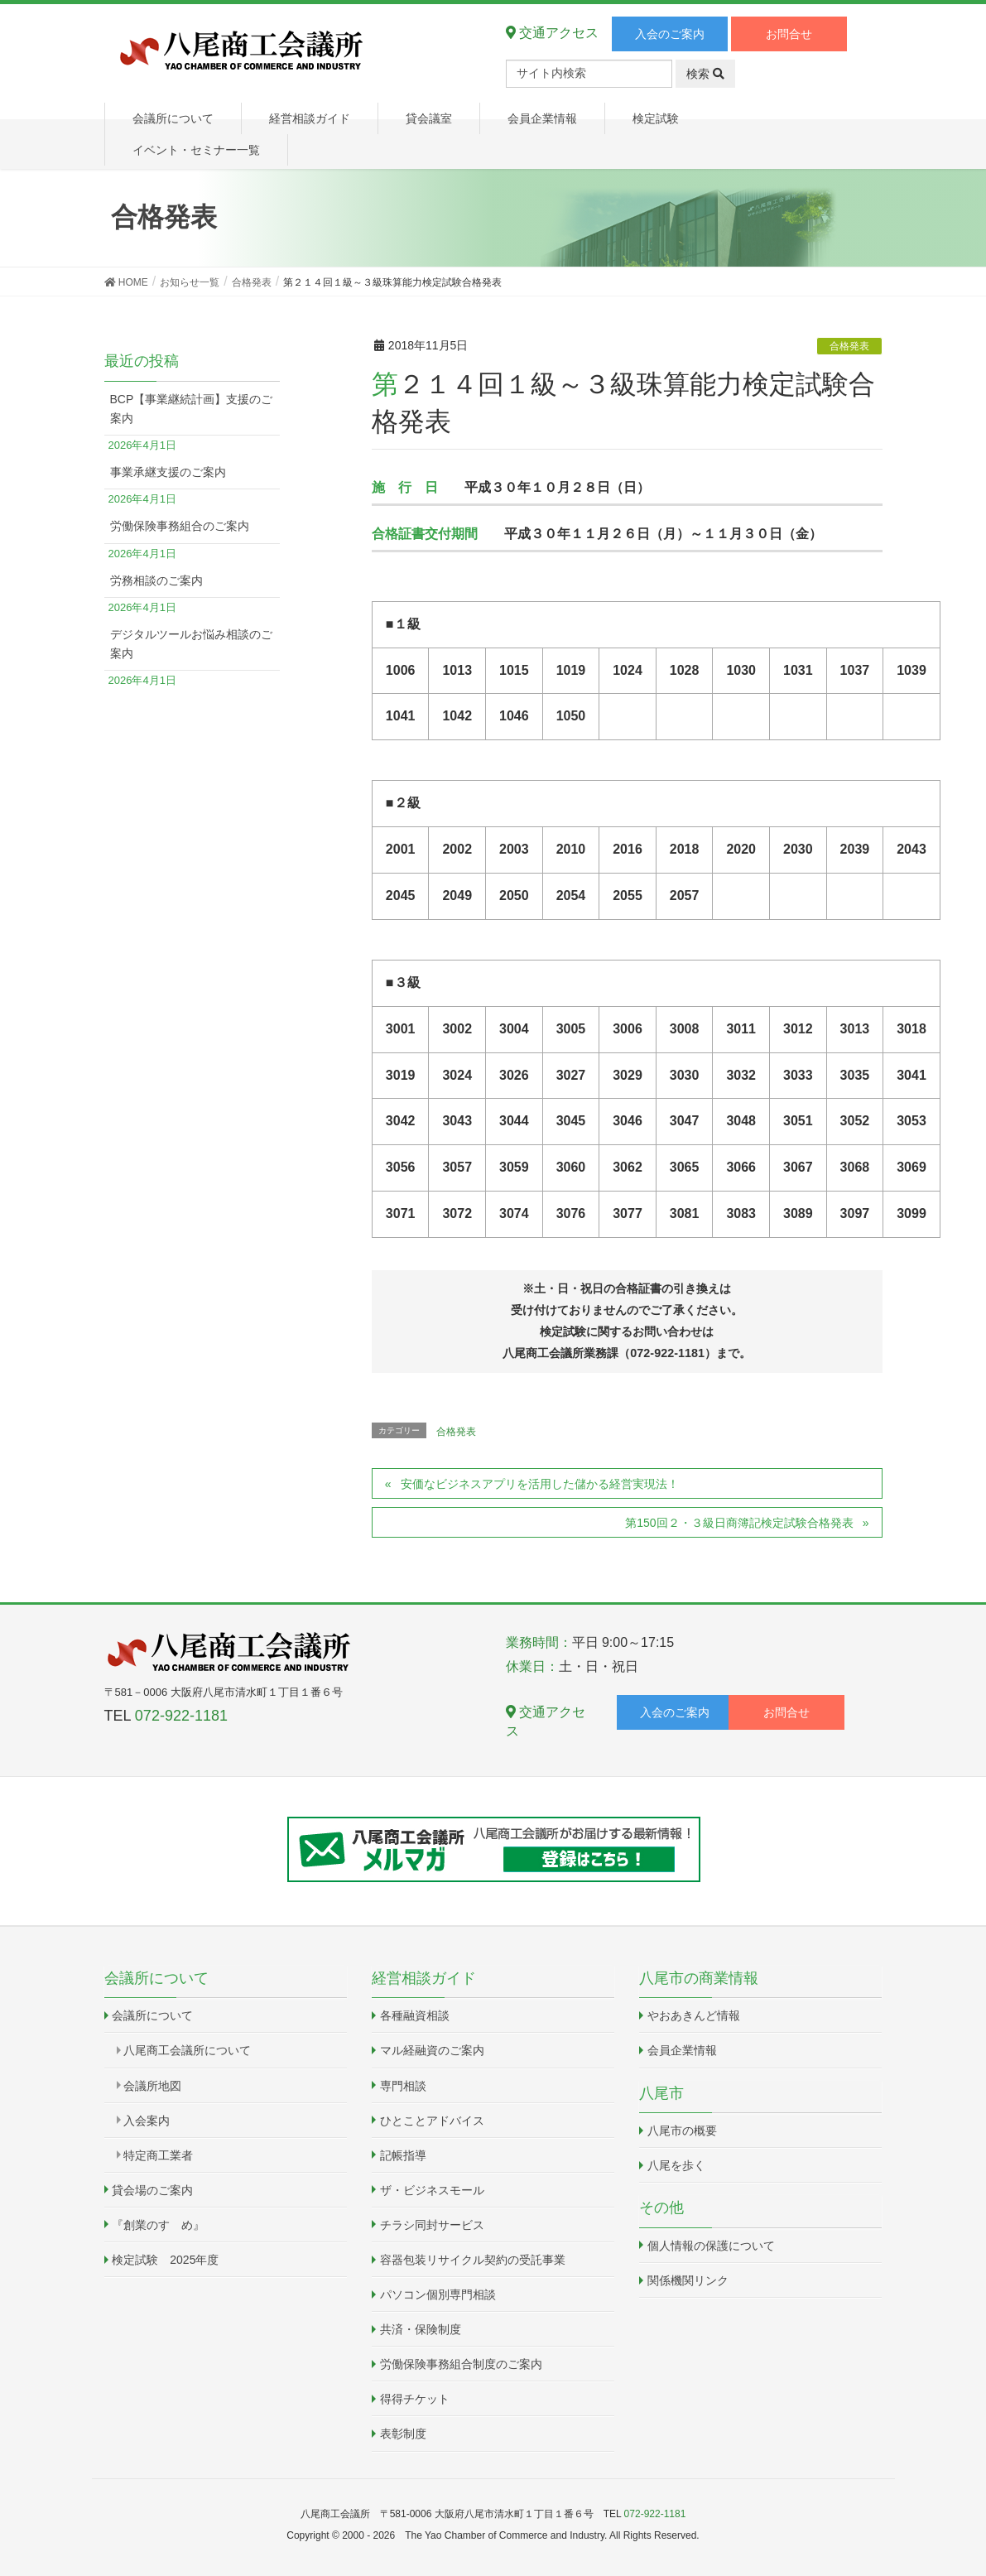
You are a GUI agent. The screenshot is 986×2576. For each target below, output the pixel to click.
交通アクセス (552, 33)
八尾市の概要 (682, 2130)
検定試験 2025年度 (165, 2259)
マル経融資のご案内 (432, 2050)
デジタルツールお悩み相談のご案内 (191, 644)
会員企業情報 (682, 2050)
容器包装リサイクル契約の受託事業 (472, 2259)
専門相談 (403, 2085)
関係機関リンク (688, 2280)
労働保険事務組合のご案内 (179, 525)
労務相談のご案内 (156, 580)
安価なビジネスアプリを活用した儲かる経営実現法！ (540, 1483)
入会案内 (146, 2120)
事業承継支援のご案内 (168, 472)
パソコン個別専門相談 (438, 2294)
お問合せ (789, 34)
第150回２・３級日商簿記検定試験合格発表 (739, 1522)
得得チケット (415, 2398)
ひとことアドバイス (432, 2120)
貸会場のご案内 (152, 2190)
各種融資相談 (415, 2015)
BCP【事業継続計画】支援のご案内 (191, 408)
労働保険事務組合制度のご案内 (461, 2364)
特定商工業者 (158, 2155)
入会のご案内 (670, 34)
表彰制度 (403, 2433)
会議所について (152, 2015)
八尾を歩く (676, 2165)
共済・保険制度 (420, 2329)
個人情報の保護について (711, 2245)
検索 (705, 73)
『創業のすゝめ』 (158, 2225)
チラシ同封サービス (432, 2225)
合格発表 (849, 346)
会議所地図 (152, 2085)
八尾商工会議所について (187, 2050)
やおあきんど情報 (693, 2015)
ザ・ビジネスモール (432, 2190)
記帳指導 (403, 2155)
